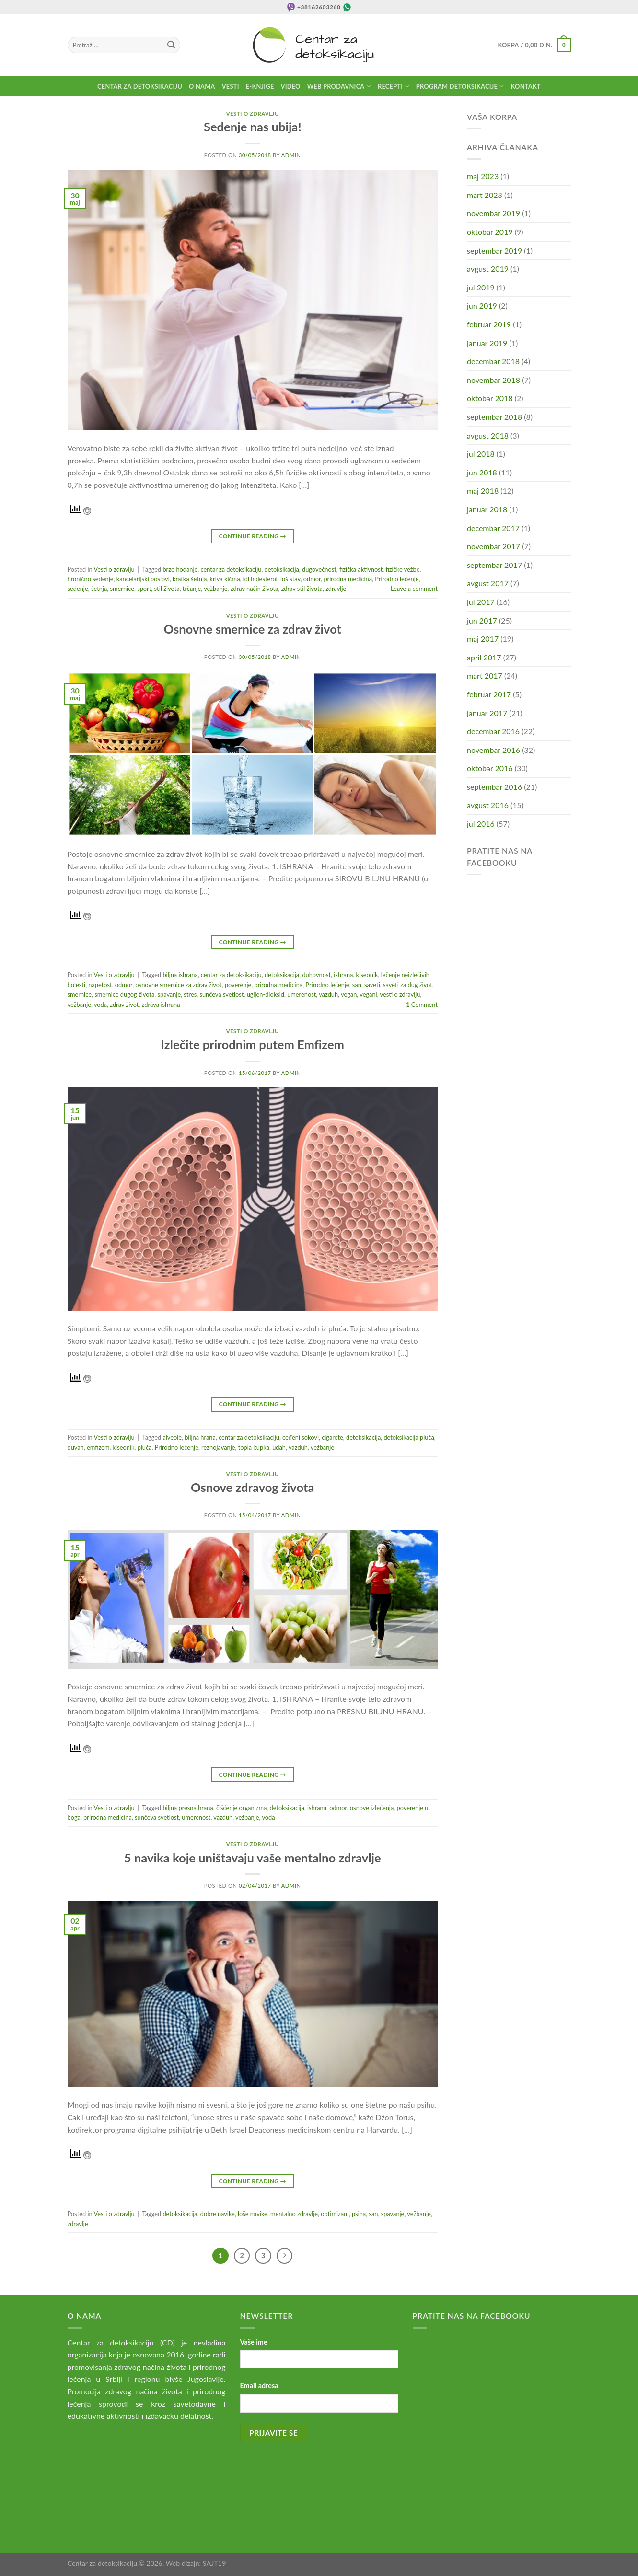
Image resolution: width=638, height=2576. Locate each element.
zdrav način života (254, 588)
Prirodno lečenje (396, 579)
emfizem (98, 1447)
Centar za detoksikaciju (139, 86)
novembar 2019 (493, 213)
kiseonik (367, 975)
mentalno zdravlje (294, 2214)
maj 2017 (483, 638)
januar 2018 (487, 509)
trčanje (192, 588)
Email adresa (259, 2385)
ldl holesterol (260, 579)
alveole (172, 1437)
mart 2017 (484, 675)
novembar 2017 (493, 546)
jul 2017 (481, 601)
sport (144, 588)
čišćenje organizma (241, 1808)
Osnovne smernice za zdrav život (252, 629)
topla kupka (253, 1447)
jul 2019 (481, 287)
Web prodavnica (339, 86)
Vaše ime (253, 2342)
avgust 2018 (488, 435)
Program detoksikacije (460, 86)
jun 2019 (482, 305)
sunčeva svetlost (221, 994)
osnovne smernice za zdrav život (178, 985)
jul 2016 (481, 823)
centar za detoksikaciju (231, 569)
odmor (312, 579)
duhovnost (316, 975)
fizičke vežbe (402, 569)
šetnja (99, 588)
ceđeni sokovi (300, 1437)
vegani (368, 994)
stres (190, 994)
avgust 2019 (488, 268)
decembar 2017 (493, 527)
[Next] (285, 2256)
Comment (422, 1004)
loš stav (290, 579)
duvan (76, 1447)
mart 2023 (484, 194)
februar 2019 (489, 324)
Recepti (393, 86)
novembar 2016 (493, 749)
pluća (145, 1447)
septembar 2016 (494, 786)
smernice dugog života (124, 994)
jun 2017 (482, 620)
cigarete (332, 1437)
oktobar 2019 (490, 231)
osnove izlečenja (372, 1808)
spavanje (169, 994)
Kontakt (526, 86)
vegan (349, 994)
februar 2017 (489, 694)
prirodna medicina (348, 579)
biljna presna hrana (187, 1808)
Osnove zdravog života (252, 1487)
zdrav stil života (302, 588)
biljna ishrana (179, 975)
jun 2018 (482, 472)
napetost (100, 985)
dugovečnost (319, 569)
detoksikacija (282, 569)
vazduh (328, 994)
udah (279, 1447)
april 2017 (484, 657)
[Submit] (171, 45)
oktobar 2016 (490, 768)
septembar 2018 (494, 416)
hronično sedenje (91, 579)
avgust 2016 (488, 804)
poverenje (238, 985)
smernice (122, 588)
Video (291, 86)
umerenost (301, 994)
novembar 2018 (493, 379)
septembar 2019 (494, 250)
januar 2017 (487, 712)
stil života (167, 588)
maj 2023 (483, 176)
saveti (372, 985)
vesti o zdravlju (400, 994)
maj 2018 (483, 490)
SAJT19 (214, 2563)
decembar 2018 (493, 361)
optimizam (335, 2214)
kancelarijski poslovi (143, 579)
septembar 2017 (494, 564)
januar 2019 (487, 342)
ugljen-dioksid (265, 994)
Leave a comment (414, 588)
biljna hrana (200, 1437)
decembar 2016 (493, 731)
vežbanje (215, 588)
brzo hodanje (179, 569)
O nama (202, 86)
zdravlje (335, 588)
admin (291, 155)
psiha (359, 2214)
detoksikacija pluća (408, 1437)
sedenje (78, 588)
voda (100, 1004)
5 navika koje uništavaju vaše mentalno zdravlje (252, 1857)
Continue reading (252, 536)
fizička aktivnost (361, 569)
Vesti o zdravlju (252, 113)
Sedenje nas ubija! (253, 126)
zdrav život (124, 1004)
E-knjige (260, 86)
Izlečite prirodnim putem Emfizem (253, 1044)
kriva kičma (225, 579)
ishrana (343, 975)
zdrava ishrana (161, 1004)
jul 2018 (481, 453)
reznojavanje (218, 1447)
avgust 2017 (488, 583)
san (356, 985)
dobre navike (217, 2214)
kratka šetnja (190, 579)
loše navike (252, 2214)
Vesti (230, 86)
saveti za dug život (407, 985)
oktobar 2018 (490, 398)
